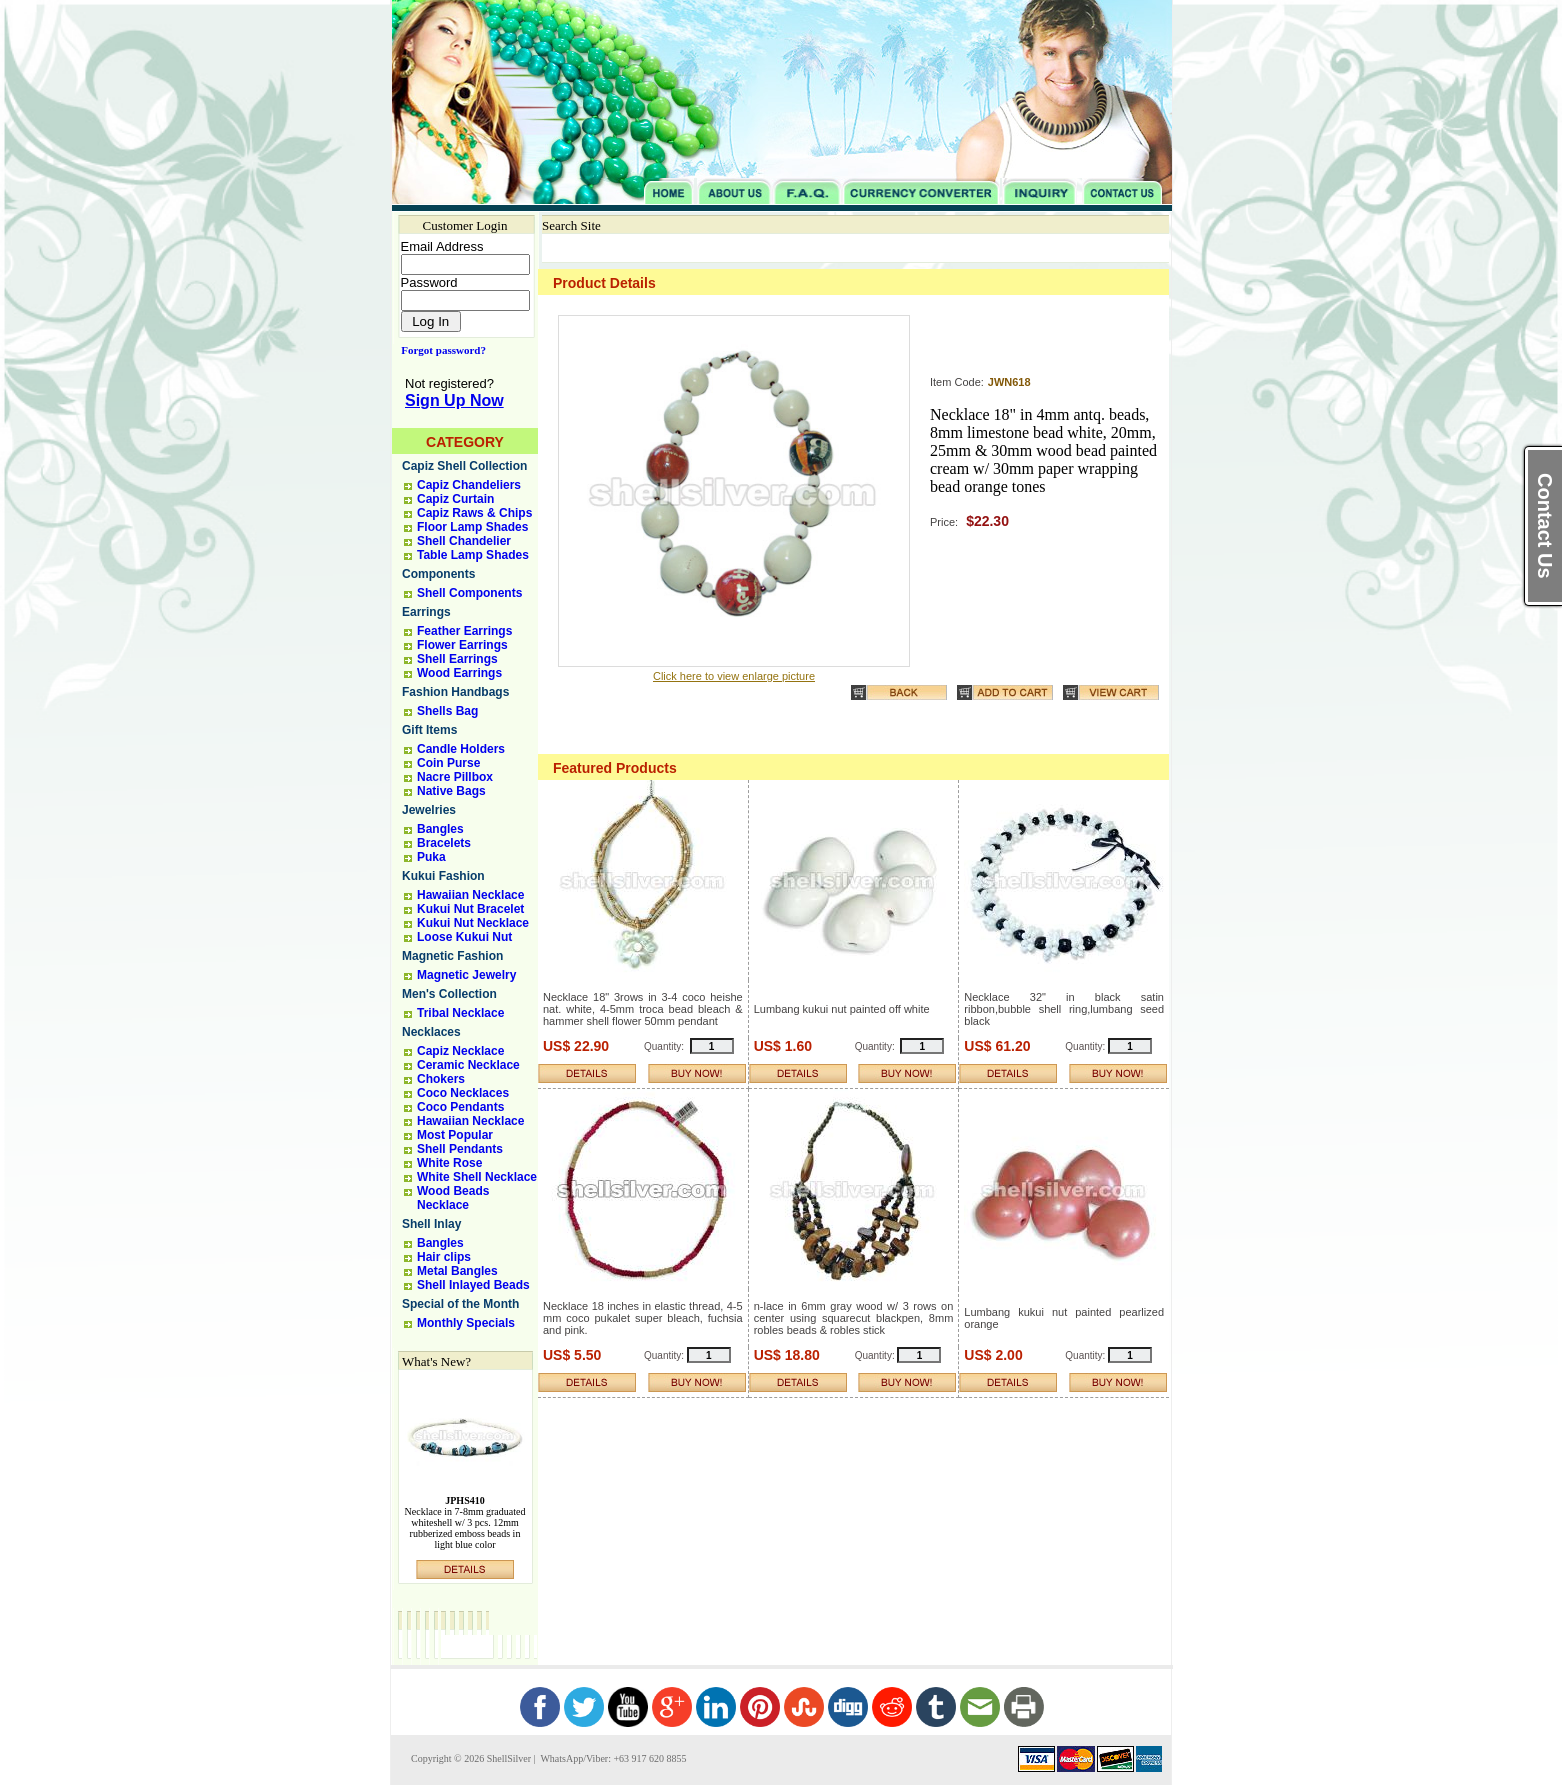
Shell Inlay (431, 1224)
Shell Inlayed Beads (473, 1285)
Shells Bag (447, 711)
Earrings (426, 612)
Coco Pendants (460, 1107)
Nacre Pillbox (455, 777)
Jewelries (429, 810)
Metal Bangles (457, 1271)
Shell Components (469, 593)
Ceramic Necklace (468, 1065)
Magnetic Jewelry (466, 975)
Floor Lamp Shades (472, 527)
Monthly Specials (466, 1323)
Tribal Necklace (460, 1013)
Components (438, 574)
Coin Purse (448, 763)
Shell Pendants (460, 1149)
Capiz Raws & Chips (474, 513)
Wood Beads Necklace (453, 1198)
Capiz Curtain (455, 499)
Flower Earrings (462, 645)
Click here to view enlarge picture (734, 676)
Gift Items (429, 730)
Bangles (440, 829)
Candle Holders (461, 749)
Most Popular (455, 1135)
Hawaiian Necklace (470, 895)
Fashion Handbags (455, 692)
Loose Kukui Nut (464, 937)
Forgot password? (439, 350)
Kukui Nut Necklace (473, 923)
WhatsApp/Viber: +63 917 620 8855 (612, 1758)
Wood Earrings (459, 673)
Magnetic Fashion (452, 956)
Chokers (441, 1079)
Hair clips (444, 1257)
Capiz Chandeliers (469, 485)
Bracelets (444, 843)
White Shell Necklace (477, 1177)
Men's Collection (449, 994)
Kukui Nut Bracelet (470, 909)
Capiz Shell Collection (464, 466)
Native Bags (451, 791)
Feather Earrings (464, 631)
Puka (431, 857)
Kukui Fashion (443, 876)
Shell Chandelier (464, 541)
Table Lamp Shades (473, 555)
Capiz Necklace (460, 1051)
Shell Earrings (457, 659)
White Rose (449, 1163)
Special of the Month (460, 1304)
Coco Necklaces (463, 1093)
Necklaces (431, 1032)
